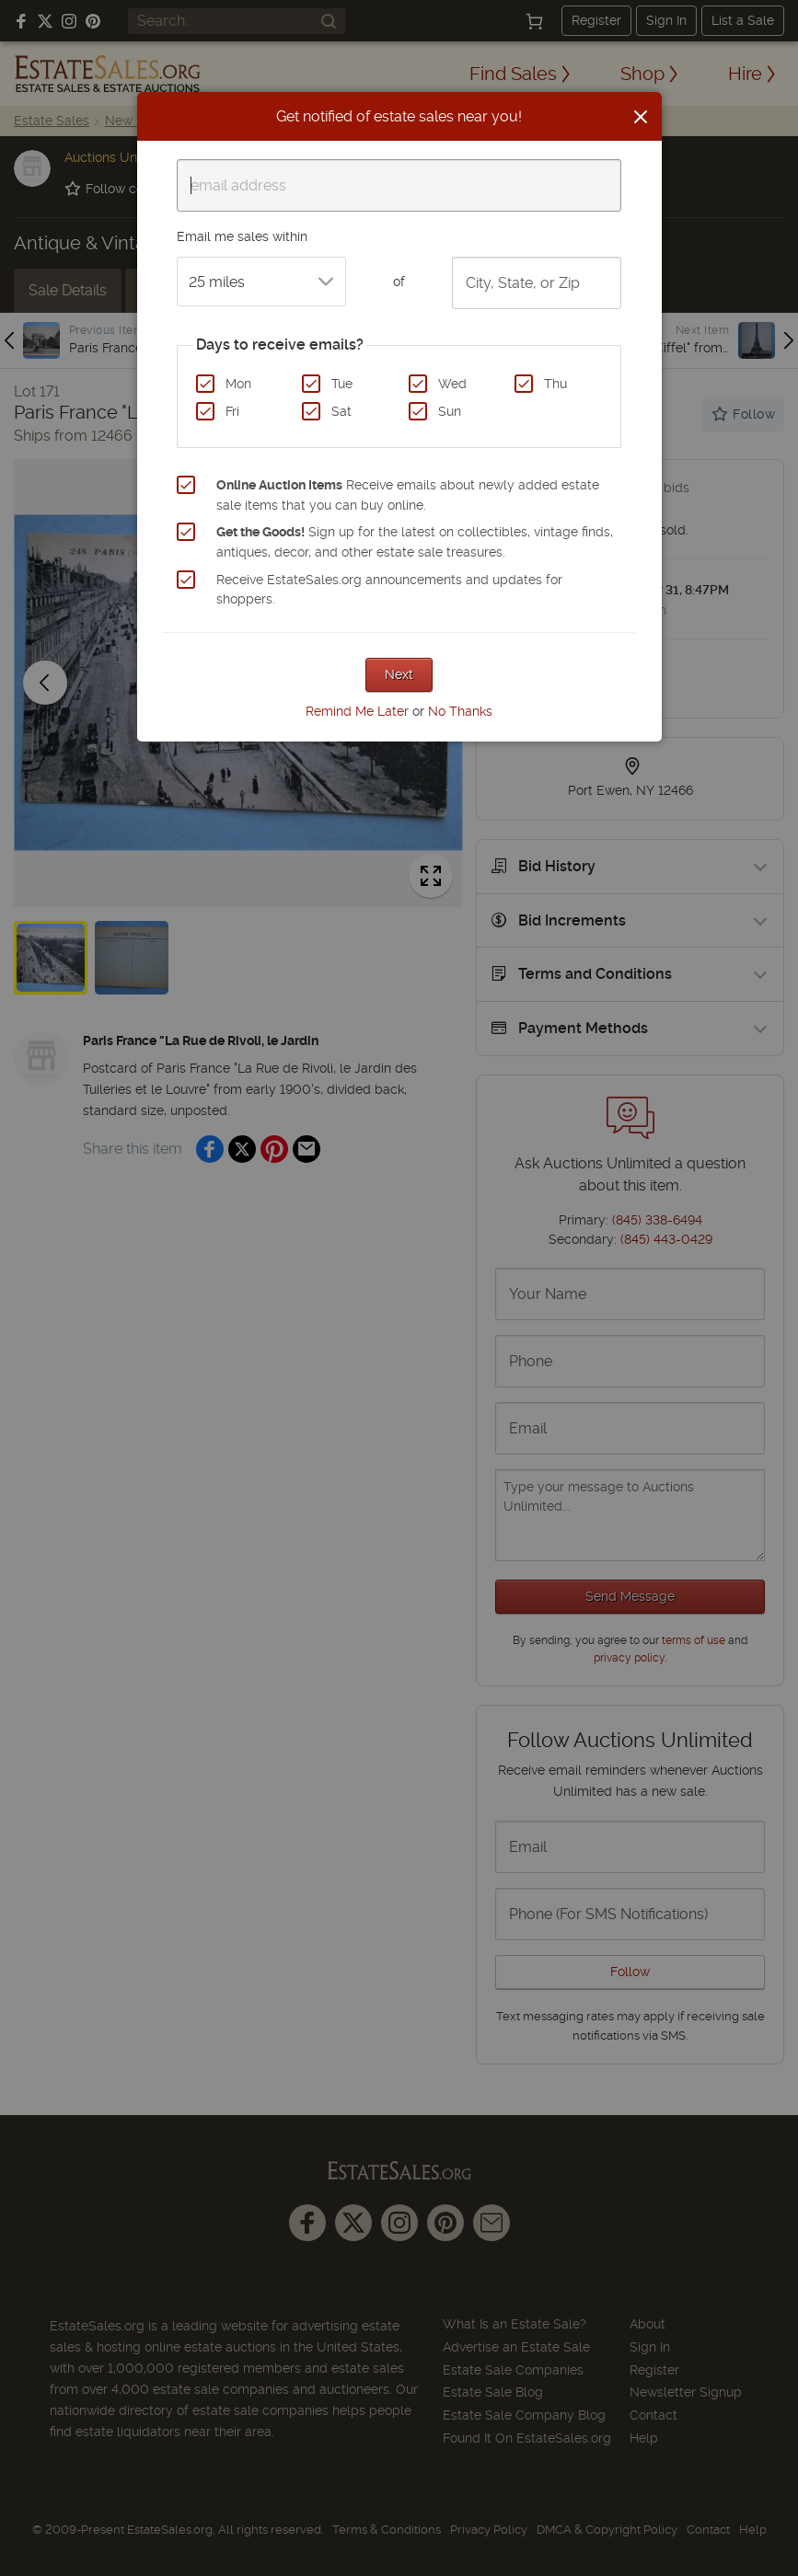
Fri (232, 411)
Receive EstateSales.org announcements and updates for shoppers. (389, 589)
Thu (555, 383)
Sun (449, 411)
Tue (342, 383)
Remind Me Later (357, 711)
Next (399, 674)
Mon (238, 383)
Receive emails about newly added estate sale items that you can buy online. (407, 494)
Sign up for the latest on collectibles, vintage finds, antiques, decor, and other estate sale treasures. (414, 541)
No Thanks (460, 711)
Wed (452, 383)
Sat (341, 411)
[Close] (640, 117)
